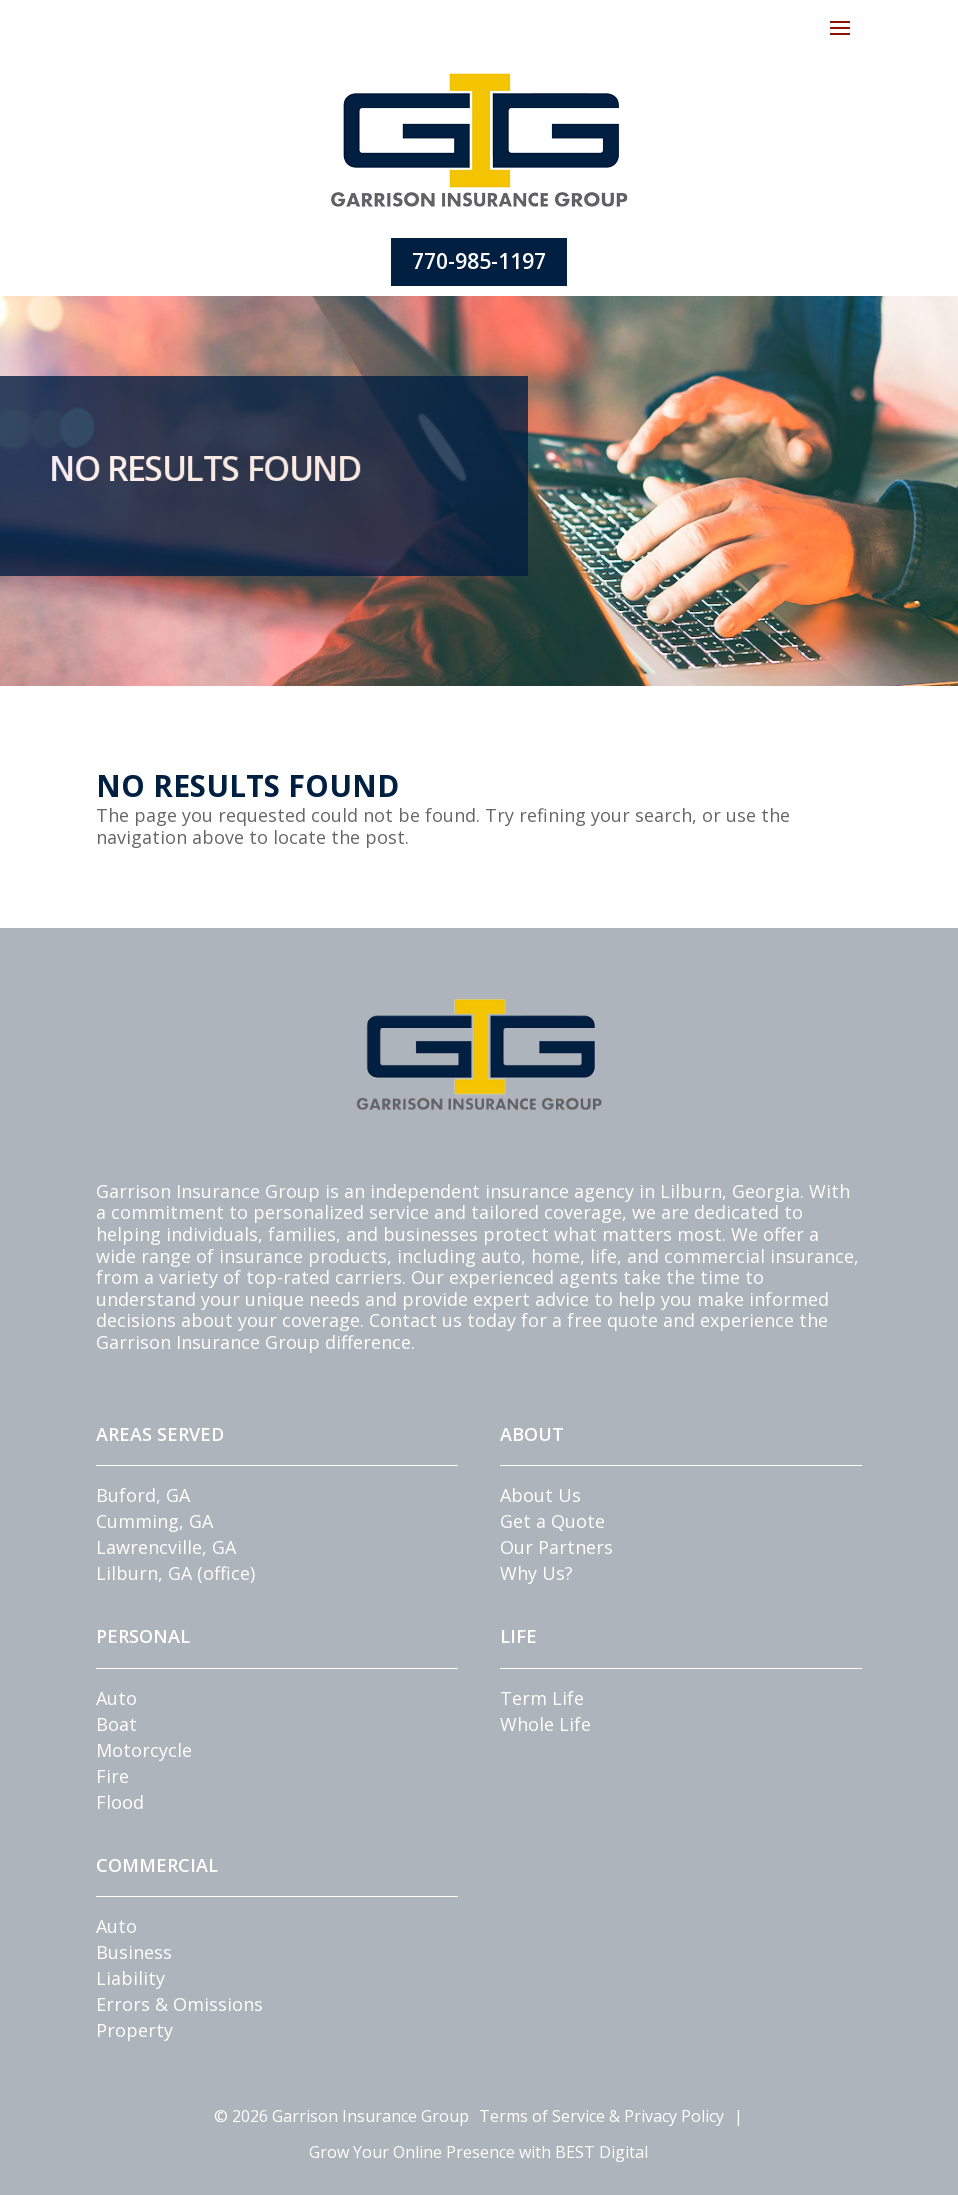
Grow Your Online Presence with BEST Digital (478, 2152)
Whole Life (545, 1724)
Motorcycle (144, 1750)
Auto (116, 1698)
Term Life (542, 1698)
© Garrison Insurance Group (341, 2116)
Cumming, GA (154, 1521)
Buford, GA (143, 1495)
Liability (130, 1978)
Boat (116, 1724)
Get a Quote (552, 1521)
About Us (540, 1495)
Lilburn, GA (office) (175, 1573)
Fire (112, 1776)
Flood (120, 1802)
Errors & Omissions (179, 2004)
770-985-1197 (479, 261)
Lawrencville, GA (166, 1547)
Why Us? (536, 1573)
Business (134, 1952)
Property (134, 2030)
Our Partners (556, 1547)
